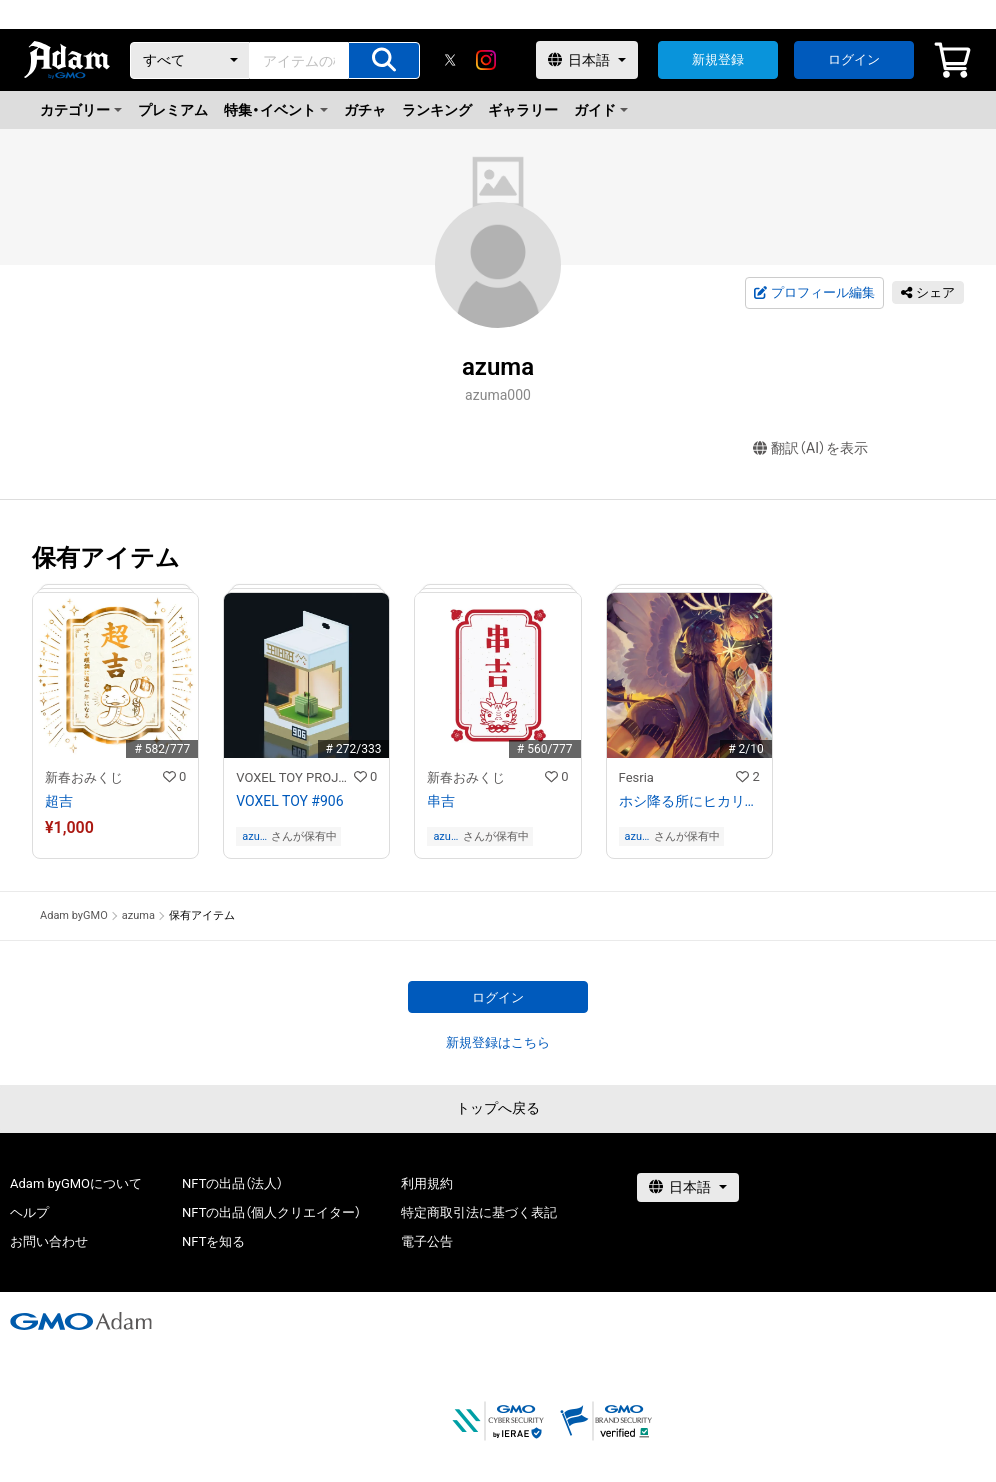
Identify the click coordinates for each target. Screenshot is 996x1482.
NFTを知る (213, 1241)
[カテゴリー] (190, 60)
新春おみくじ (84, 777)
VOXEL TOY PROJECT (295, 777)
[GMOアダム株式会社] (81, 1321)
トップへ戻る (498, 1108)
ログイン (854, 59)
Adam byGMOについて (76, 1183)
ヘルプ (29, 1212)
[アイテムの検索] (384, 60)
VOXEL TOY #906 (289, 801)
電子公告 (427, 1241)
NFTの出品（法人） (232, 1183)
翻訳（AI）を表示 (810, 448)
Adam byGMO (74, 915)
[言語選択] (587, 60)
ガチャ (365, 110)
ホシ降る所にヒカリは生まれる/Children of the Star (689, 801)
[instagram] (486, 60)
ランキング (437, 110)
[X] (450, 60)
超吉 (59, 801)
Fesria (636, 777)
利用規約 (427, 1183)
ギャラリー (523, 110)
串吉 (441, 801)
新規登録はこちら (498, 1042)
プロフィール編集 (814, 293)
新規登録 (718, 59)
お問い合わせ (49, 1241)
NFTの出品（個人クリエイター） (271, 1212)
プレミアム (173, 110)
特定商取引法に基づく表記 (479, 1212)
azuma (255, 836)
